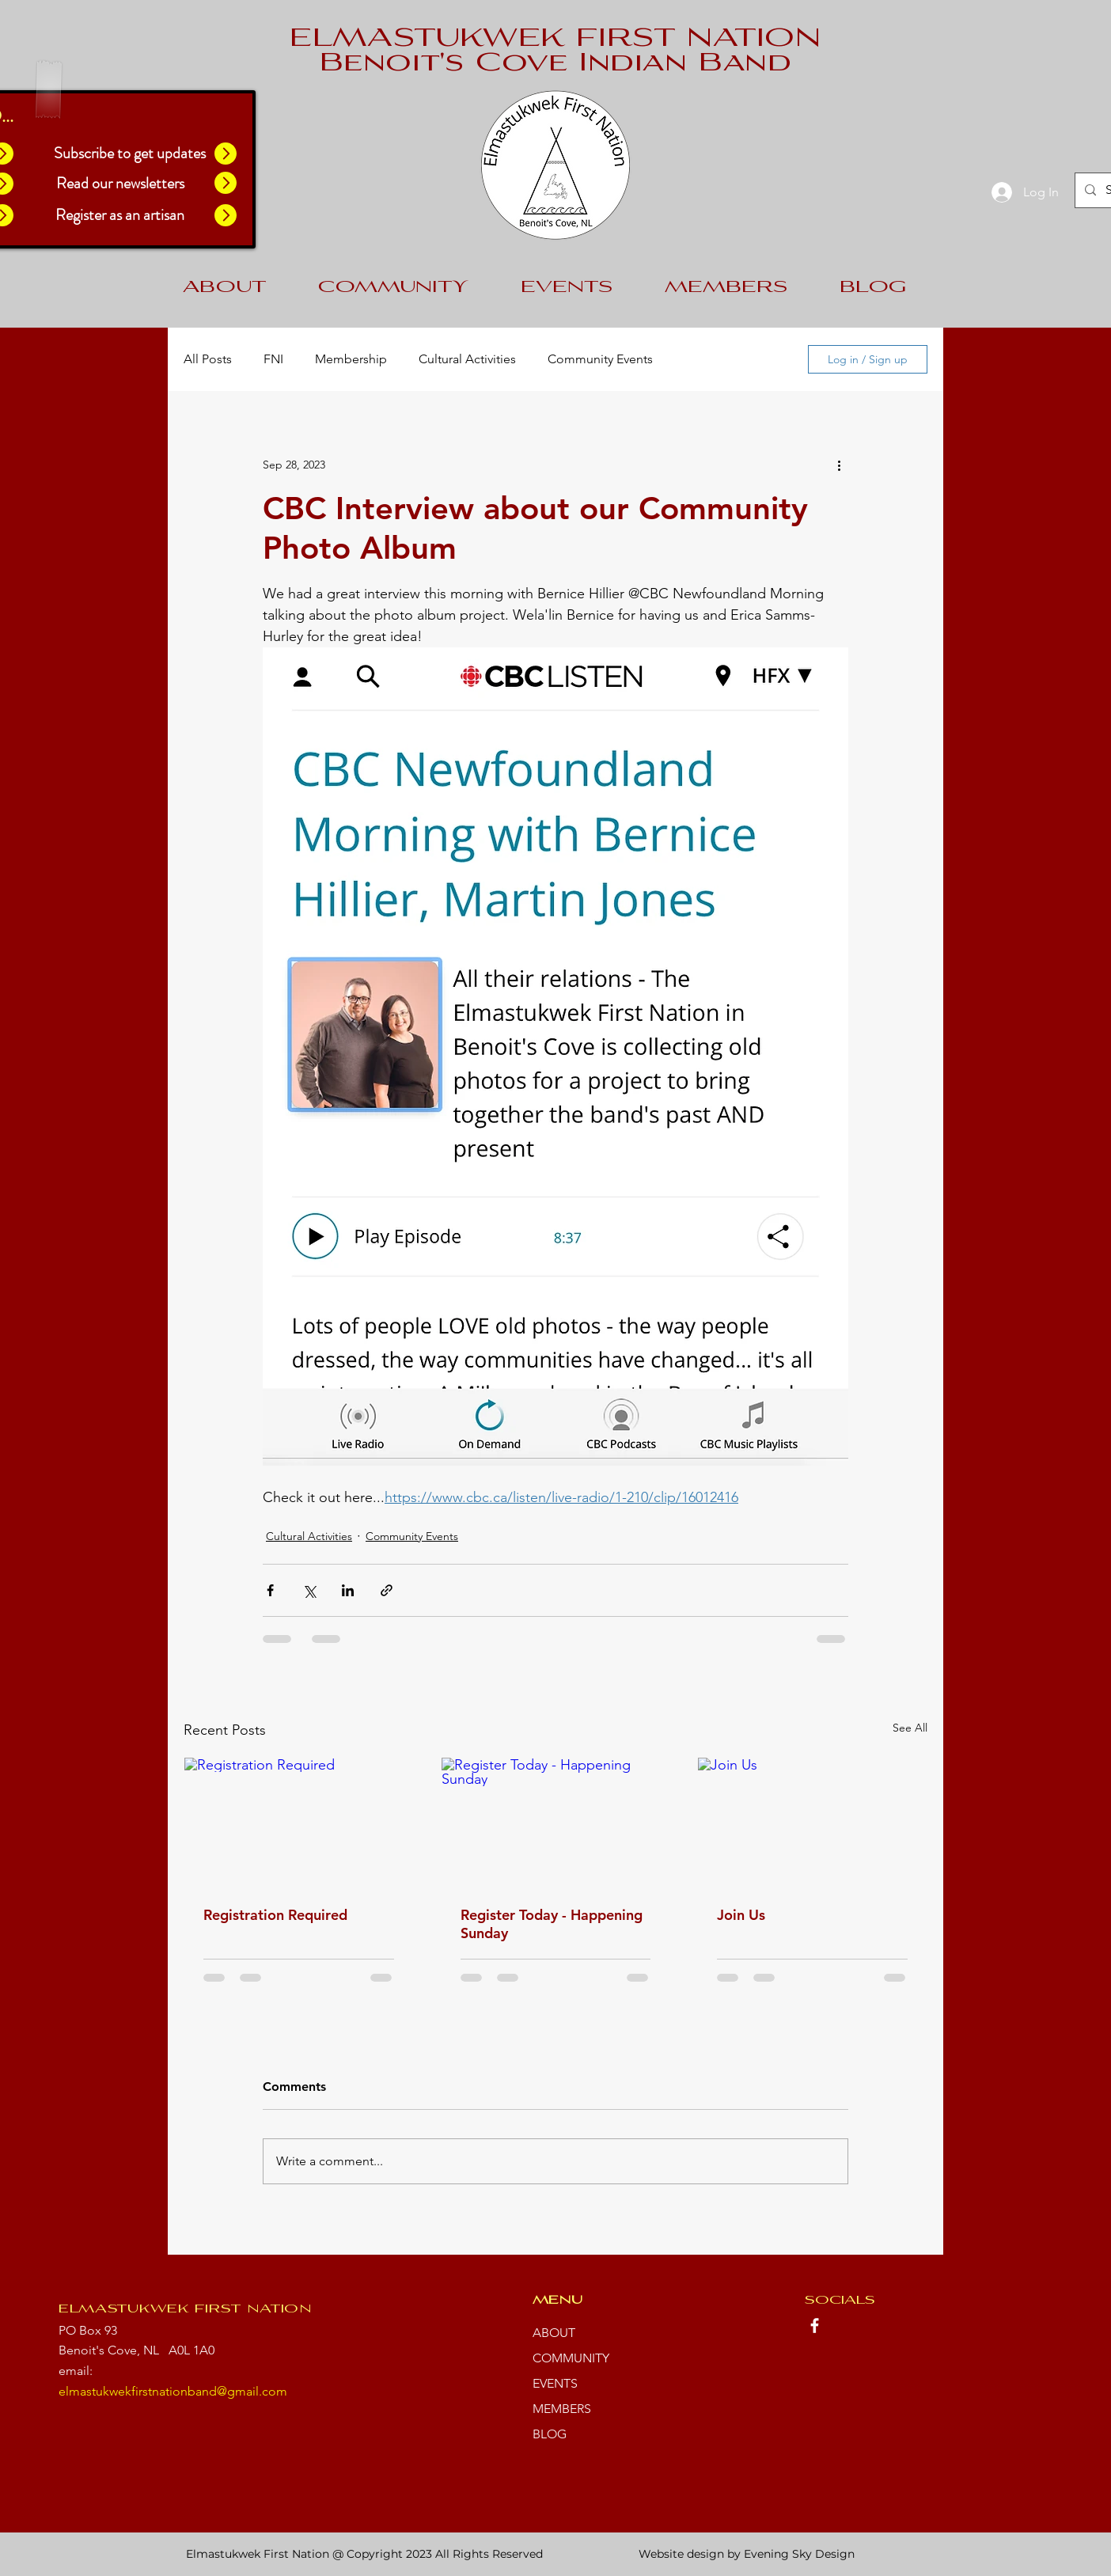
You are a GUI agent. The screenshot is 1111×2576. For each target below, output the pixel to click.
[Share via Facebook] (270, 1590)
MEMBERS (562, 2408)
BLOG (550, 2433)
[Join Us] (812, 1822)
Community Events (600, 358)
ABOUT (554, 2332)
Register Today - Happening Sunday (552, 1924)
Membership (351, 358)
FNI (273, 358)
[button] (225, 153)
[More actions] (838, 464)
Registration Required (275, 1915)
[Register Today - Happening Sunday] (556, 1822)
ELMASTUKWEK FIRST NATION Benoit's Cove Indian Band (555, 52)
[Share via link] (386, 1590)
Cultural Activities (467, 358)
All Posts (208, 358)
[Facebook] (815, 2325)
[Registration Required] (298, 1822)
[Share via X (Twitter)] (309, 1590)
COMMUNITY (571, 2357)
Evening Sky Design (799, 2554)
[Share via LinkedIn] (347, 1590)
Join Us (741, 1915)
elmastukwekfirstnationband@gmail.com (173, 2391)
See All (910, 1727)
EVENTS (555, 2383)
